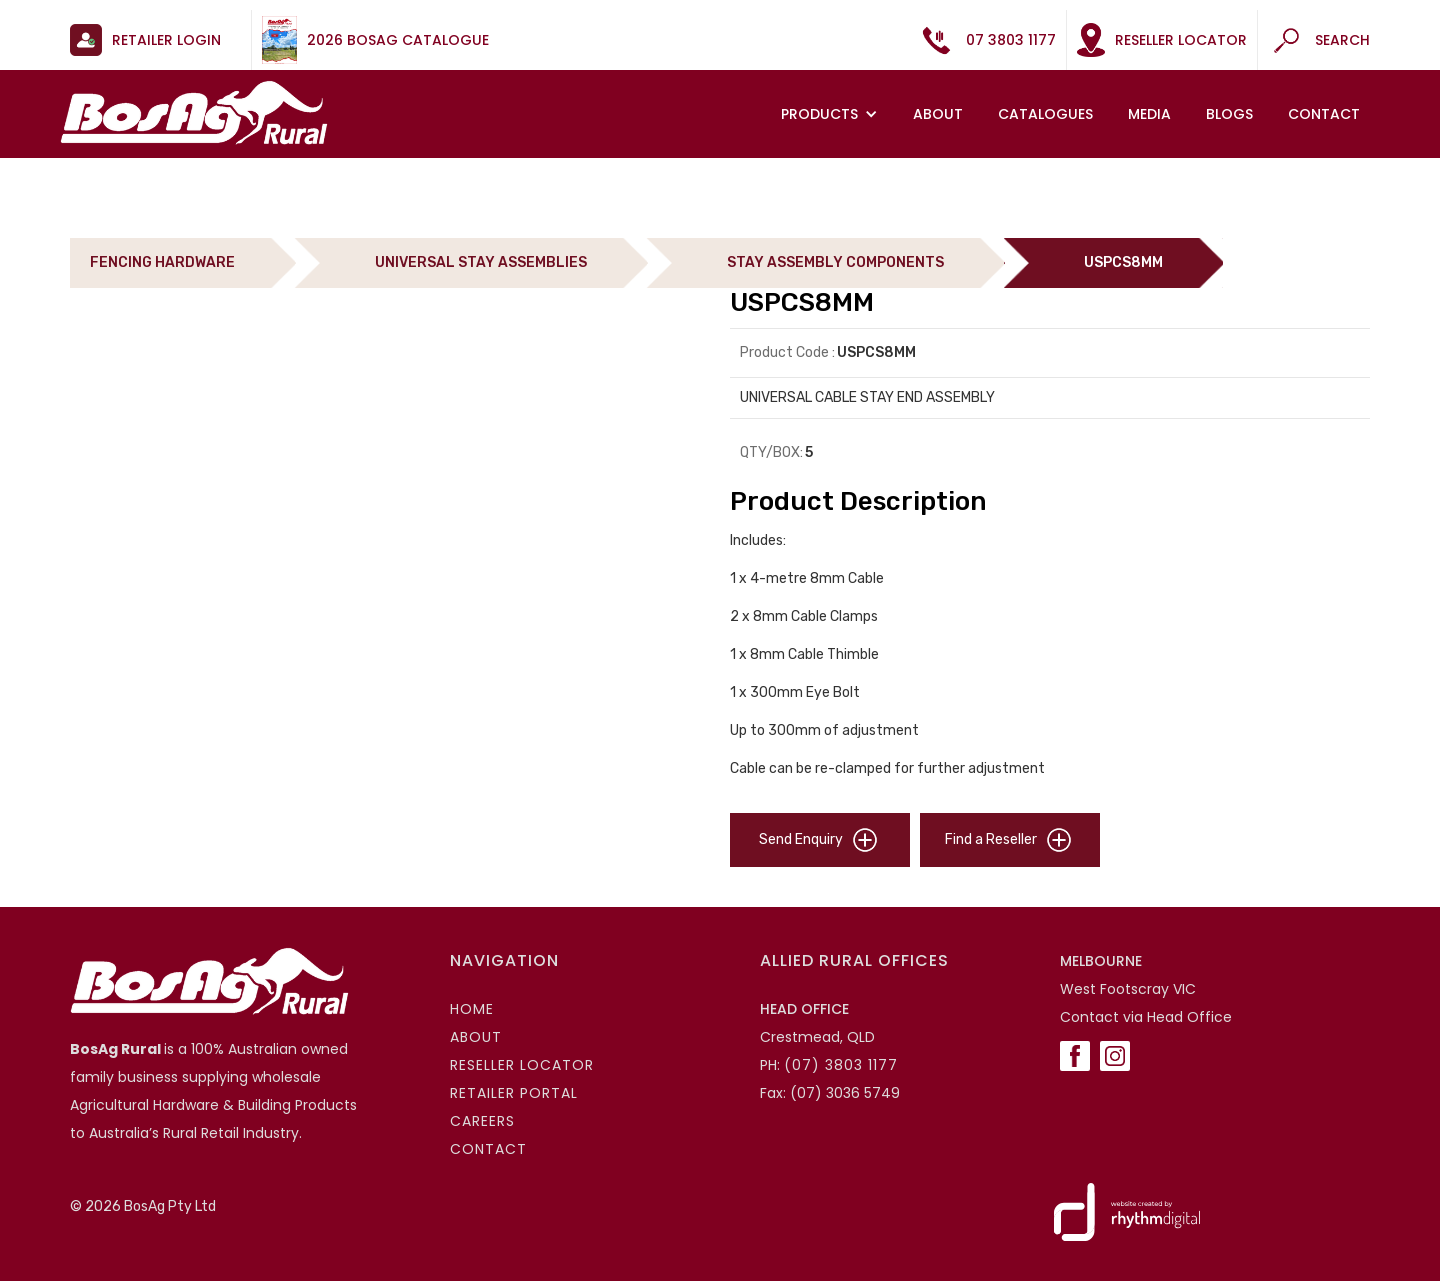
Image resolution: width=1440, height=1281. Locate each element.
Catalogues (1045, 114)
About (938, 114)
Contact (1324, 114)
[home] (194, 112)
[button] (832, 114)
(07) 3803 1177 (841, 1065)
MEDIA (1149, 114)
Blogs (1229, 114)
